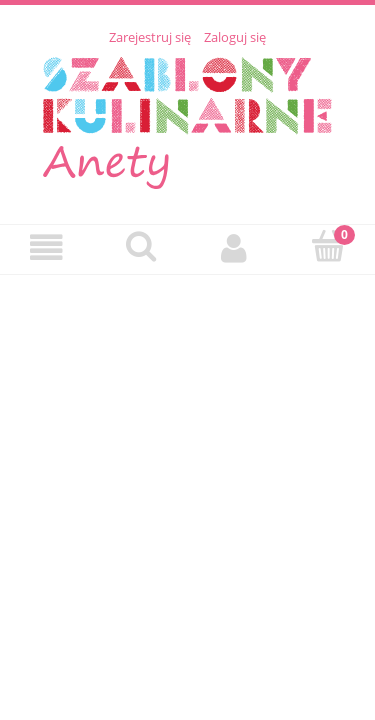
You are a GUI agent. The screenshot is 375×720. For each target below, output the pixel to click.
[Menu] (47, 248)
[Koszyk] (328, 247)
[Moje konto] (235, 248)
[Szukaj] (141, 247)
